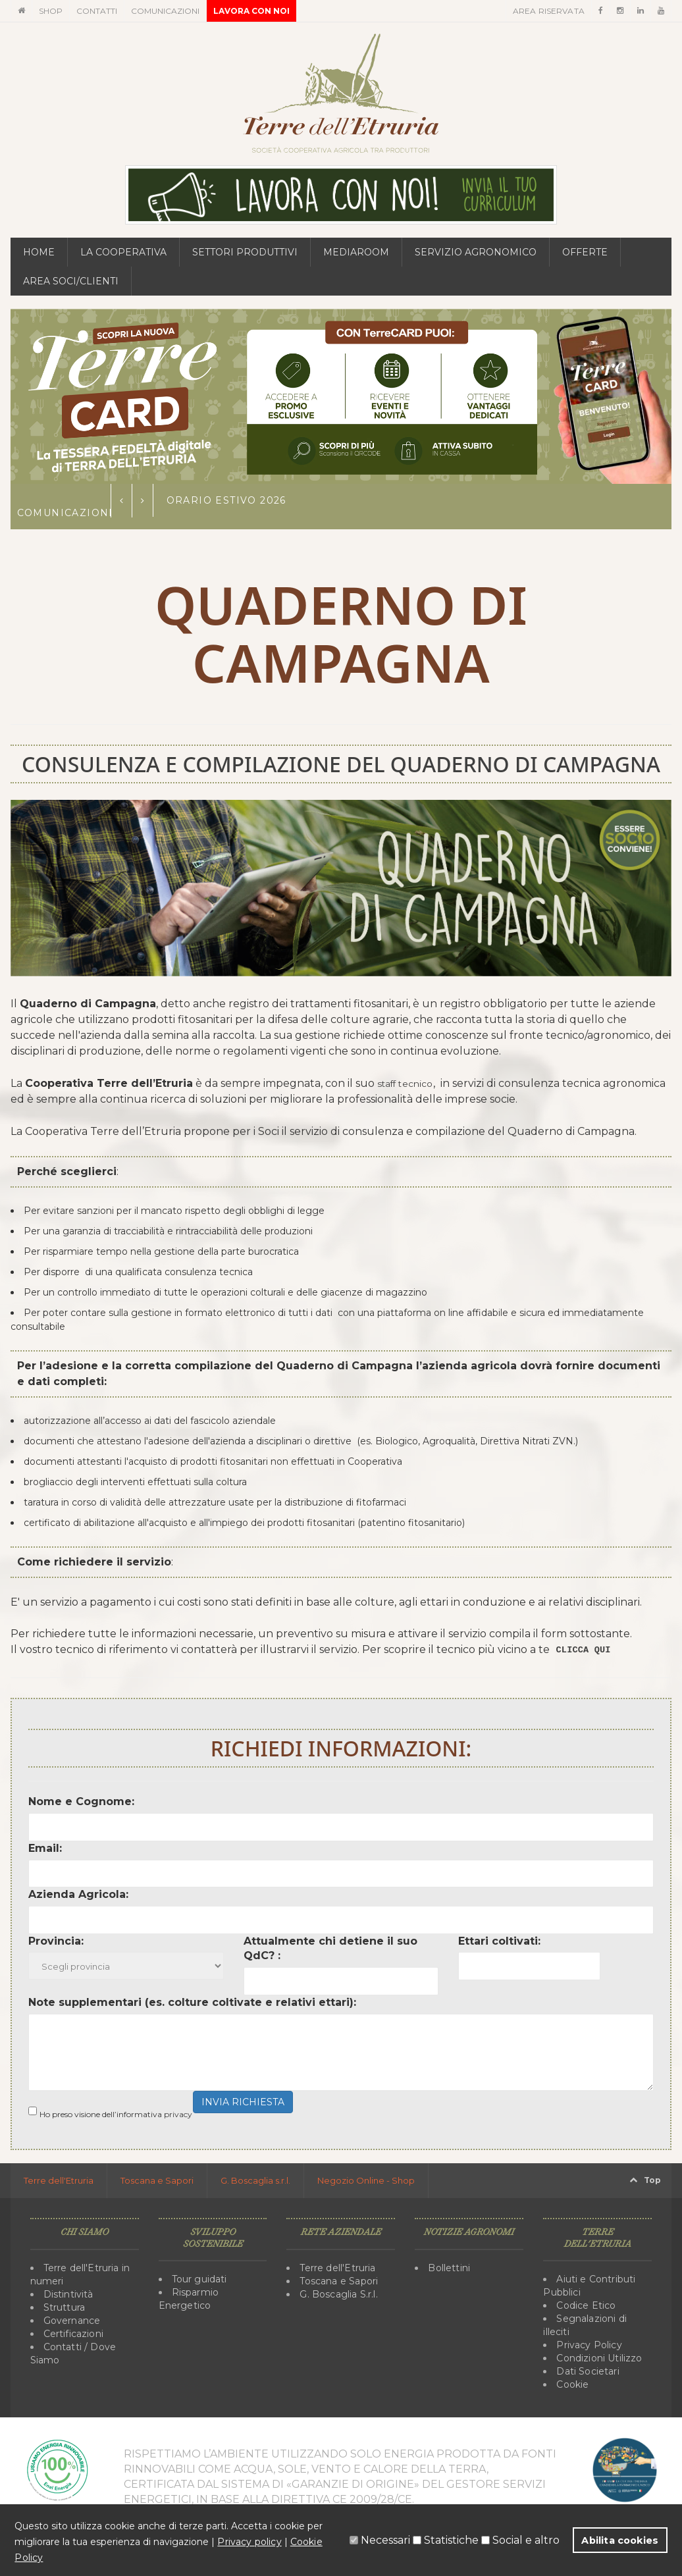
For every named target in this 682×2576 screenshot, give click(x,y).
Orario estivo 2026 (226, 500)
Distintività (67, 2294)
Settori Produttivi (245, 252)
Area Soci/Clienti (70, 281)
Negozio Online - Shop (366, 2180)
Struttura (63, 2307)
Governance (71, 2320)
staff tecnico (409, 1083)
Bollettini (448, 2268)
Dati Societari (586, 2371)
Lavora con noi (251, 11)
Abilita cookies (620, 2540)
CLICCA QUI (587, 1650)
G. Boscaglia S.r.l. (337, 2294)
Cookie (572, 2384)
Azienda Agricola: (78, 1894)
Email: (45, 1848)
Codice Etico (585, 2305)
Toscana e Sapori (157, 2180)
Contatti (96, 11)
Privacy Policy (588, 2345)
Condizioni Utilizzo (598, 2358)
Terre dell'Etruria (58, 2180)
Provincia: (56, 1941)
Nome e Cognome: (81, 1801)
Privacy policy (248, 2542)
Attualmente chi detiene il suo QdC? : (330, 1948)
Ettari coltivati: (499, 1941)
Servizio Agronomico (476, 252)
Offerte (585, 252)
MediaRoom (356, 252)
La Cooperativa (123, 252)
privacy (178, 2113)
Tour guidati (199, 2279)
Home (39, 252)
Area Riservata (549, 11)
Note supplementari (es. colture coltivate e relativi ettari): (192, 2002)
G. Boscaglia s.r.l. (255, 2180)
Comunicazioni (165, 11)
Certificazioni (73, 2334)
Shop (51, 11)
